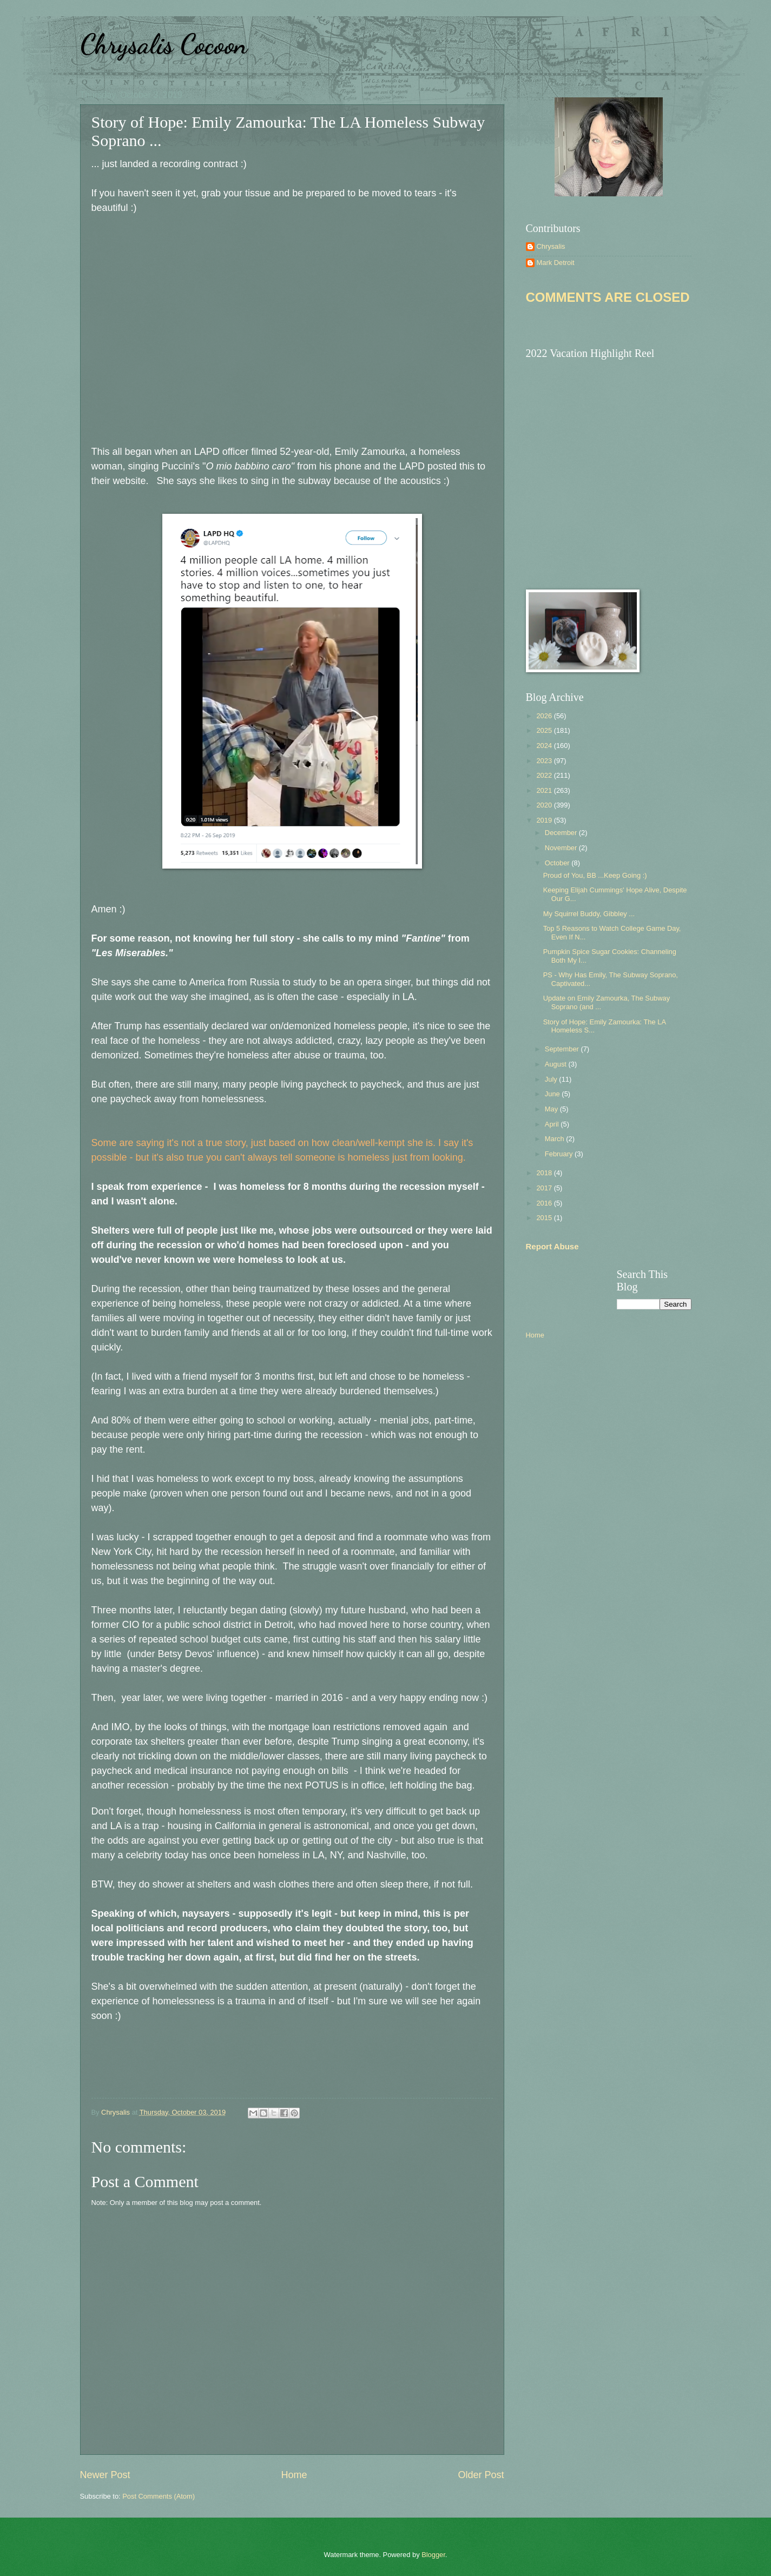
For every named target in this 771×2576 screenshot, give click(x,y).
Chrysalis (551, 246)
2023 (544, 761)
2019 (544, 820)
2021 (544, 790)
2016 (544, 1203)
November (562, 848)
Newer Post (105, 2474)
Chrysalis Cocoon (163, 44)
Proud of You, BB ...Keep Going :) (595, 875)
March (555, 1139)
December (562, 833)
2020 (544, 805)
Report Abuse (552, 1246)
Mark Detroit (556, 263)
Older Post (481, 2474)
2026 (544, 716)
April (553, 1124)
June (553, 1094)
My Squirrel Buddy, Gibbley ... (589, 914)
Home (294, 2474)
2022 (544, 775)
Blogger (433, 2555)
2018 (544, 1173)
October (558, 863)
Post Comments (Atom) (158, 2496)
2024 (544, 745)
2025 (544, 730)
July (552, 1079)
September (563, 1049)
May (552, 1109)
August (557, 1064)
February (560, 1154)
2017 (544, 1188)
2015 (544, 1218)
